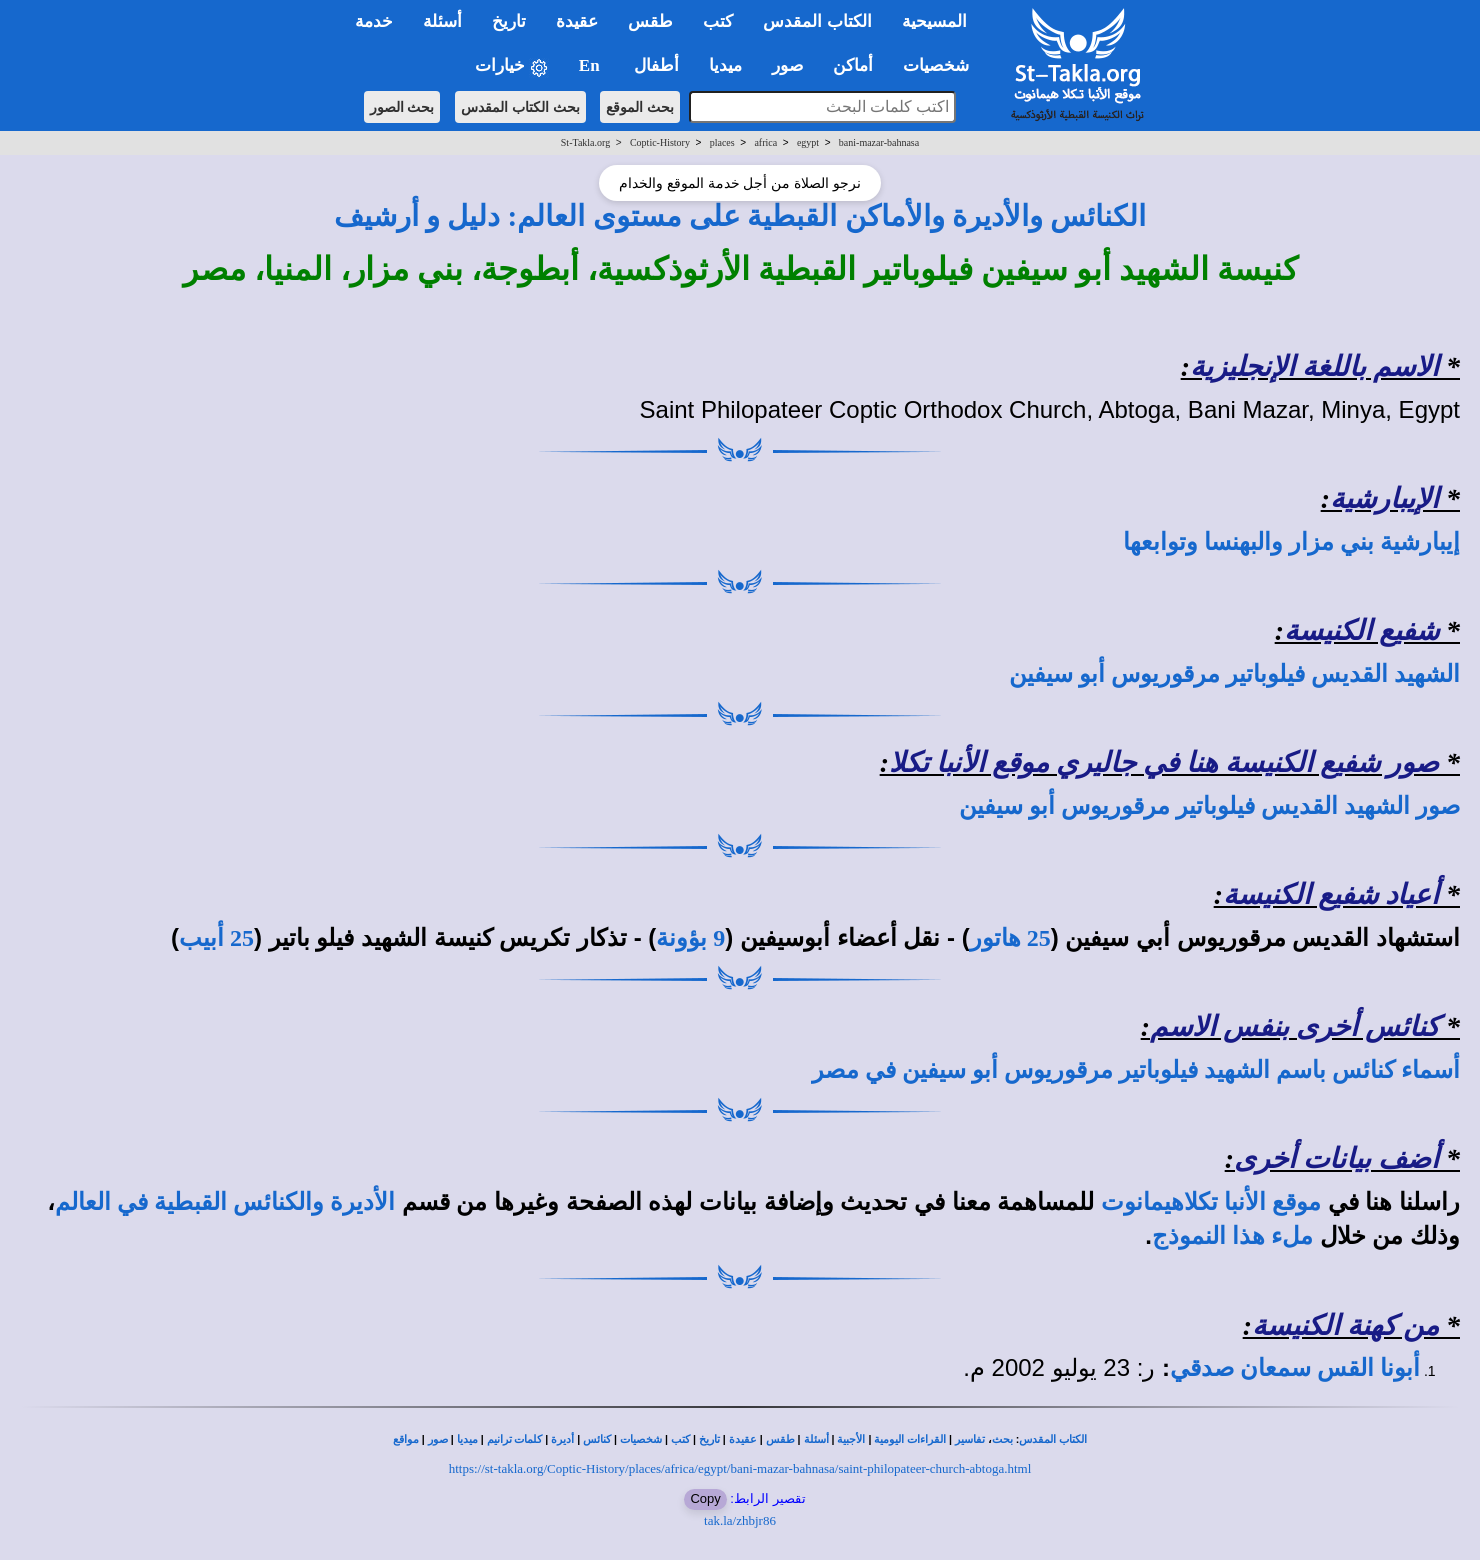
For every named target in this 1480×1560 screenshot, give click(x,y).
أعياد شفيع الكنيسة (1331, 894)
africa (765, 142)
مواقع (406, 1439)
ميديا (467, 1439)
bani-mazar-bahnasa (879, 142)
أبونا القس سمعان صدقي (1295, 1368)
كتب (680, 1439)
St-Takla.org (585, 142)
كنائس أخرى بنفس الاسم (1294, 1026)
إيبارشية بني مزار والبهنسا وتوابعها (1291, 542)
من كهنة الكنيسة (1345, 1325)
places (722, 142)
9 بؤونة (690, 938)
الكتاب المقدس (1053, 1439)
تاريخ (709, 1439)
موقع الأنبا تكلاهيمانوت (1211, 1202)
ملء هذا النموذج (1232, 1236)
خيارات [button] (512, 66)
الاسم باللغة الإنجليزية (1314, 366)
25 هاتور (1010, 938)
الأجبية (851, 1439)
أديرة (562, 1439)
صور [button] (787, 65)
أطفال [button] (656, 65)
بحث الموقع (640, 107)
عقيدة (743, 1439)
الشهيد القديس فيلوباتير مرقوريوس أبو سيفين (1234, 674)
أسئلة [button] (442, 21)
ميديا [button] (725, 65)
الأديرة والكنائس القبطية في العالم (225, 1202)
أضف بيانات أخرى (1336, 1158)
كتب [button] (718, 21)
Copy (705, 1498)
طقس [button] (650, 21)
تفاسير (970, 1439)
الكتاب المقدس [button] (817, 21)
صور (438, 1439)
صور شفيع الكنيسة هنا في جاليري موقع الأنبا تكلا (1164, 762)
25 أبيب (216, 938)
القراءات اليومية (910, 1439)
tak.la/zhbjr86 (740, 1520)
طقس (780, 1439)
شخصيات (641, 1439)
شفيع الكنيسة (1361, 630)
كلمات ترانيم (515, 1439)
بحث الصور (402, 107)
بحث (1002, 1439)
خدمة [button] (374, 21)
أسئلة (816, 1439)
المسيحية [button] (934, 21)
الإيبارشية (1384, 498)
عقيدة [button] (577, 21)
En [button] (591, 65)
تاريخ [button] (509, 21)
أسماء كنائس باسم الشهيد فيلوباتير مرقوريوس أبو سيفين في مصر (1136, 1070)
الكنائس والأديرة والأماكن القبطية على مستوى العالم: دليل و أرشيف (740, 216)
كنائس (597, 1439)
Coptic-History (660, 142)
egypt (808, 142)
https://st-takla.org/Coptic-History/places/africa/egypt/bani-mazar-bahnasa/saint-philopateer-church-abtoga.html (740, 1468)
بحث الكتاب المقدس (520, 107)
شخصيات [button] (942, 65)
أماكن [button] (853, 65)
